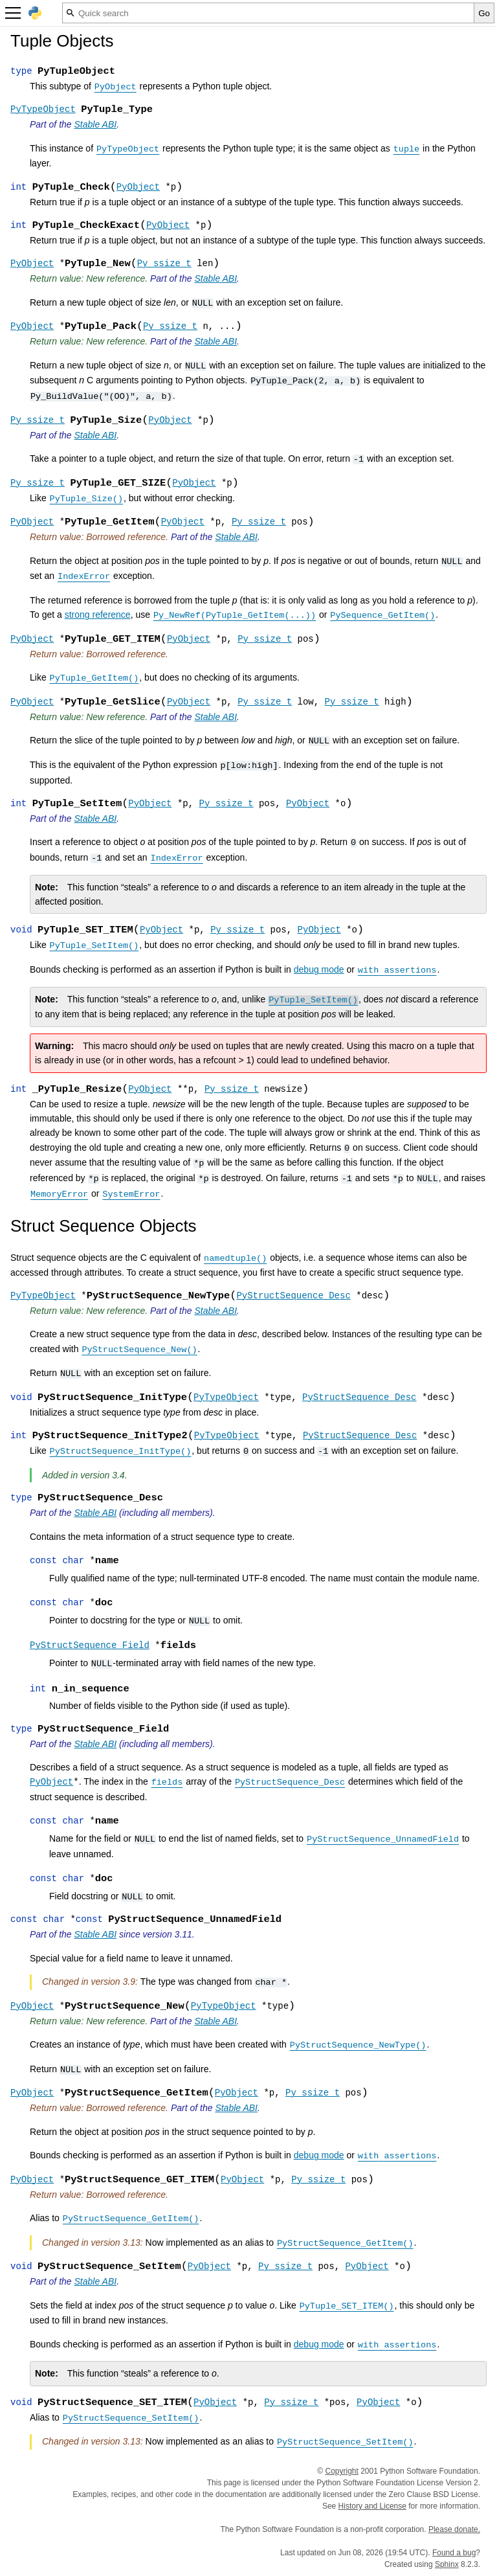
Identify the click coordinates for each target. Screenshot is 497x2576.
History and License (372, 2506)
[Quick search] (268, 13)
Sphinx (447, 2564)
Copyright (342, 2471)
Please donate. (454, 2529)
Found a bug (454, 2552)
